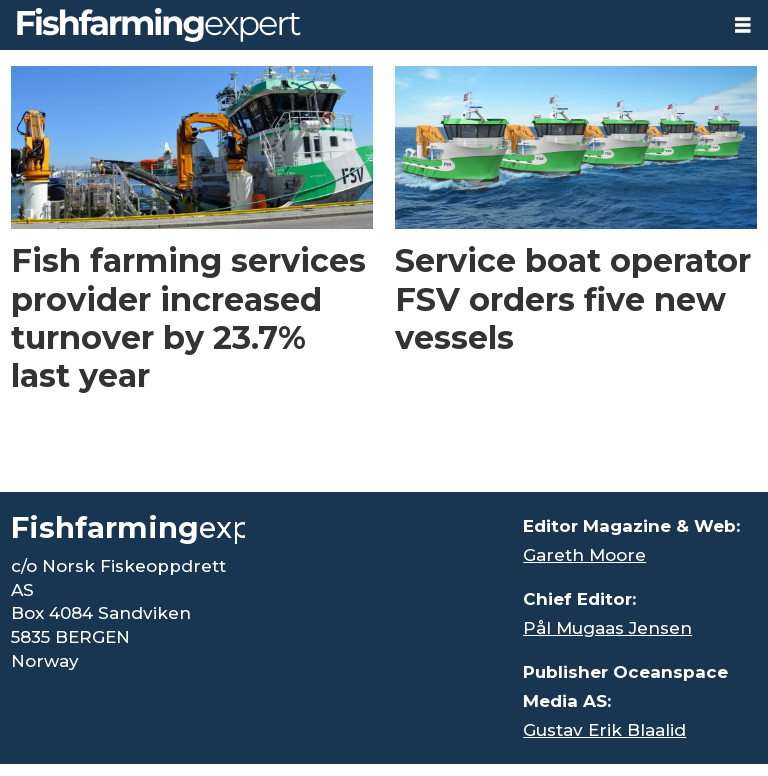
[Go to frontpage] (159, 25)
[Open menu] (743, 25)
